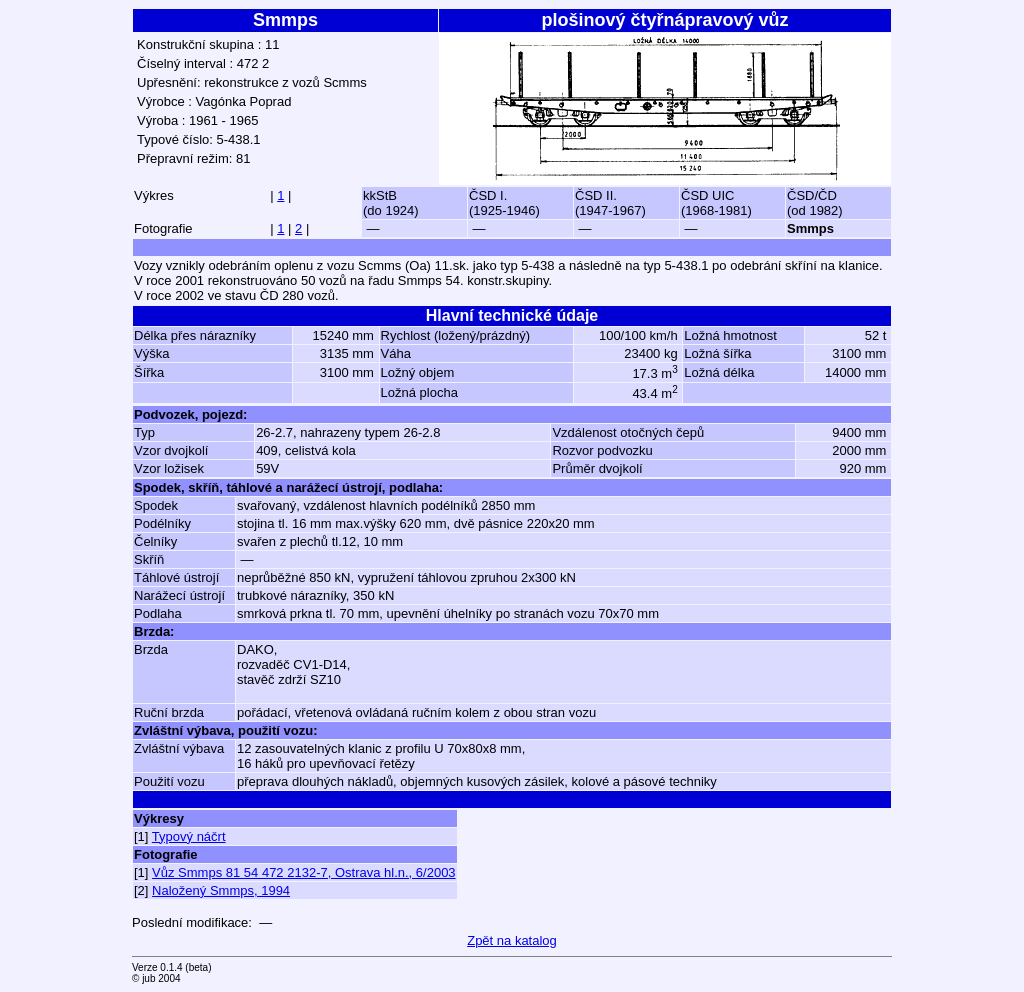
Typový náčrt (189, 836)
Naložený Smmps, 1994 (221, 890)
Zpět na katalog (512, 940)
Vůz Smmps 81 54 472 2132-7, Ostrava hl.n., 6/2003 (304, 872)
